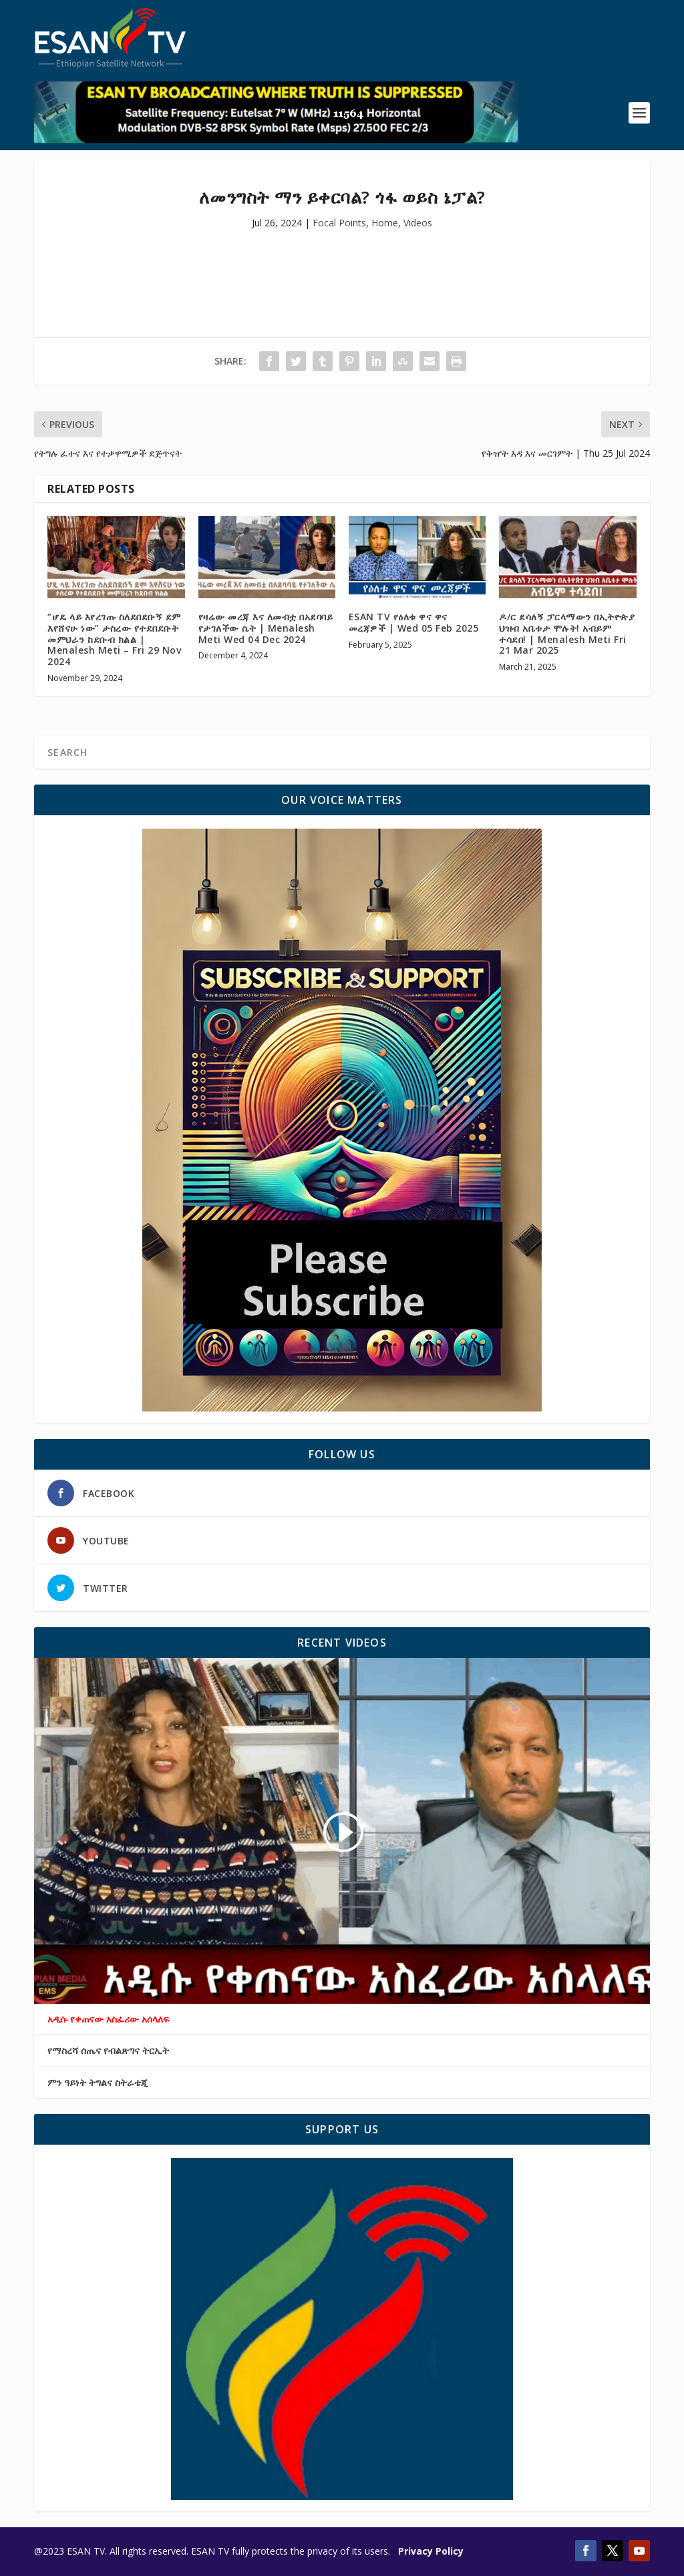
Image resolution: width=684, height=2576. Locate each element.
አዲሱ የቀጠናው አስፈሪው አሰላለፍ (108, 2019)
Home (384, 222)
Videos (417, 222)
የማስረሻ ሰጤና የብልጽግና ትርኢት (108, 2051)
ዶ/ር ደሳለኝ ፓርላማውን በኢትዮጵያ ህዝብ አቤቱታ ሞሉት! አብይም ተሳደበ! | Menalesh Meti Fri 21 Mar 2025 (567, 633)
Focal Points (339, 222)
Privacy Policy (431, 2551)
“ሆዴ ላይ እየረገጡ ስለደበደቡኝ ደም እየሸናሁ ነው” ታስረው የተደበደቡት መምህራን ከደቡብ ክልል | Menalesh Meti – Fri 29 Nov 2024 (114, 639)
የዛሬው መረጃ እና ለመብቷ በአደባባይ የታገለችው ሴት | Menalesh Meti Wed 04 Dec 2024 (265, 628)
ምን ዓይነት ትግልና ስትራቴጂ (97, 2083)
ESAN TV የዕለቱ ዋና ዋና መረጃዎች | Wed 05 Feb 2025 (414, 622)
